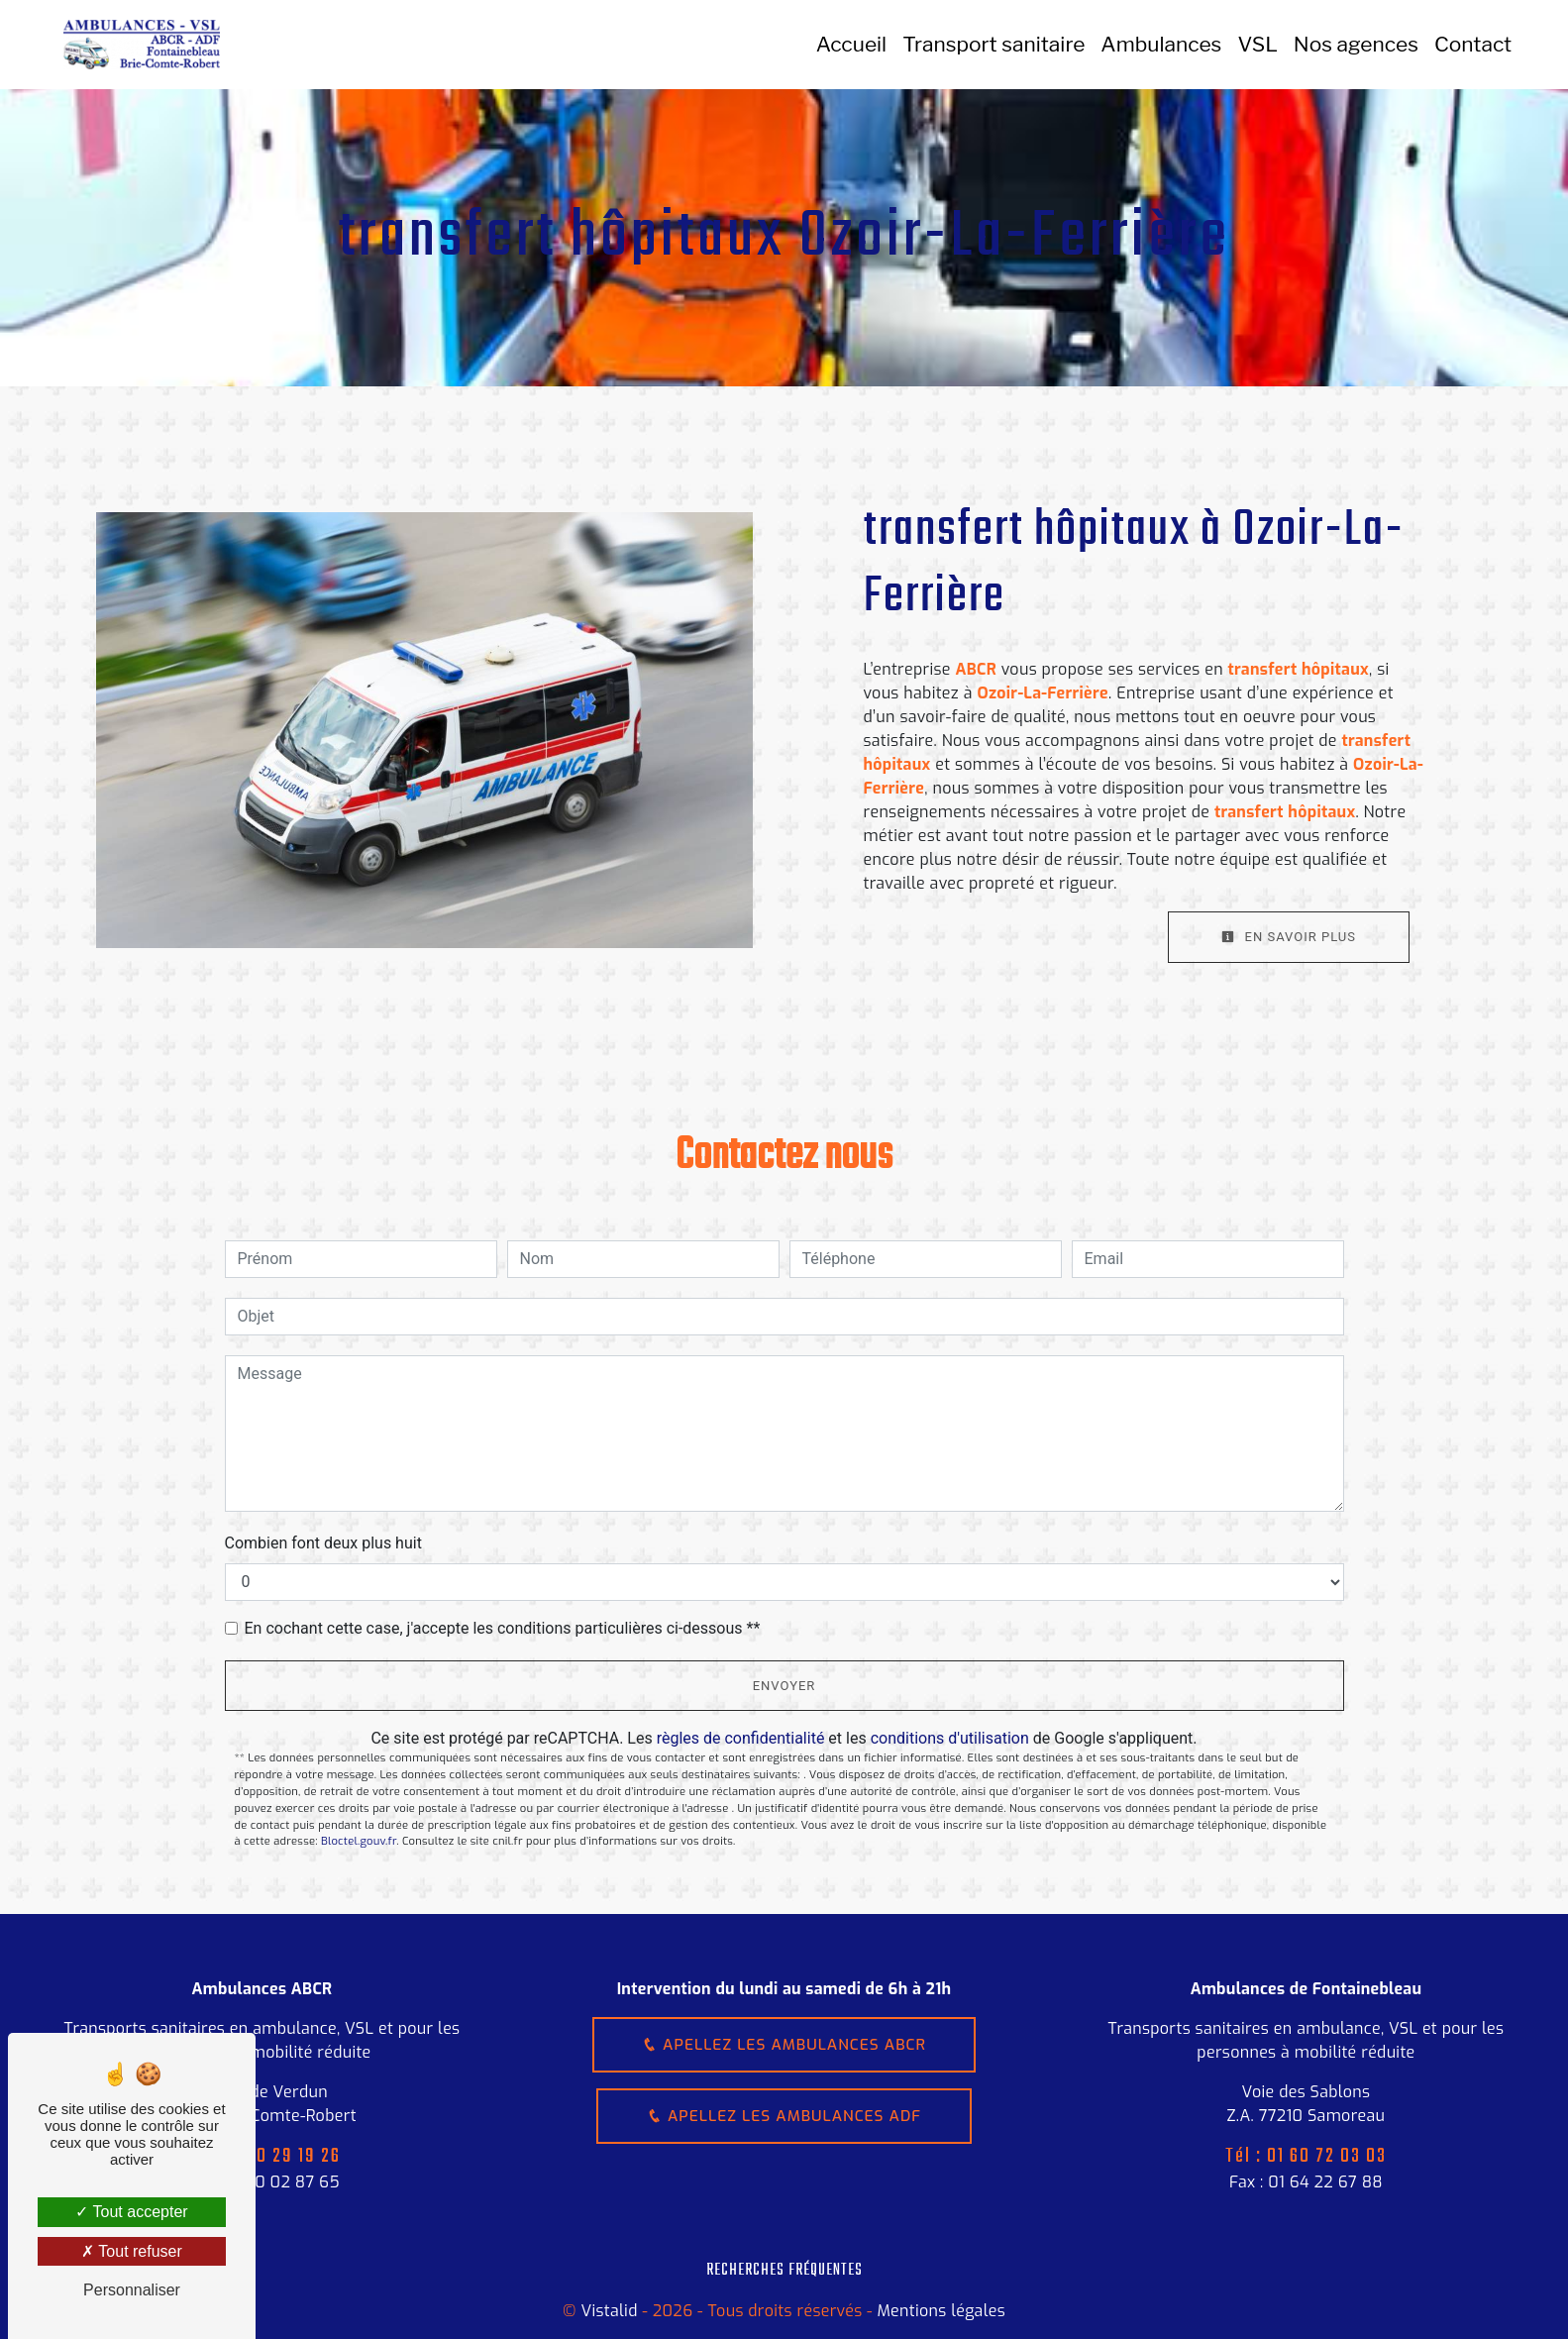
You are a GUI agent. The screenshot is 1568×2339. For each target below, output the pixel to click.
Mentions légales (939, 2310)
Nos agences (1355, 44)
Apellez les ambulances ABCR (783, 2045)
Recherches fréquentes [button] (784, 2270)
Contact (1472, 44)
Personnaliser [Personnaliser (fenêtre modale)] (131, 2290)
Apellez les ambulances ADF (783, 2118)
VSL (1256, 44)
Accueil (850, 44)
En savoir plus (1288, 936)
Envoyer (784, 1685)
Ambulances (1159, 44)
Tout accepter (131, 2211)
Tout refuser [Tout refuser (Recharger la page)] (131, 2251)
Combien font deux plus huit (323, 1543)
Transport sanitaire (992, 44)
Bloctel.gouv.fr (358, 1841)
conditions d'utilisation (950, 1738)
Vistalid (608, 2310)
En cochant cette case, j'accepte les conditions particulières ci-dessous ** (503, 1628)
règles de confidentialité (741, 1738)
